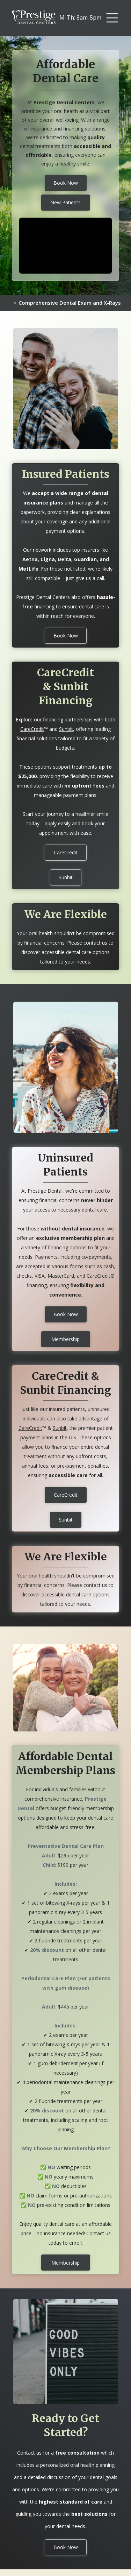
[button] (112, 18)
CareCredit (32, 729)
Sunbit (66, 729)
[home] (34, 18)
